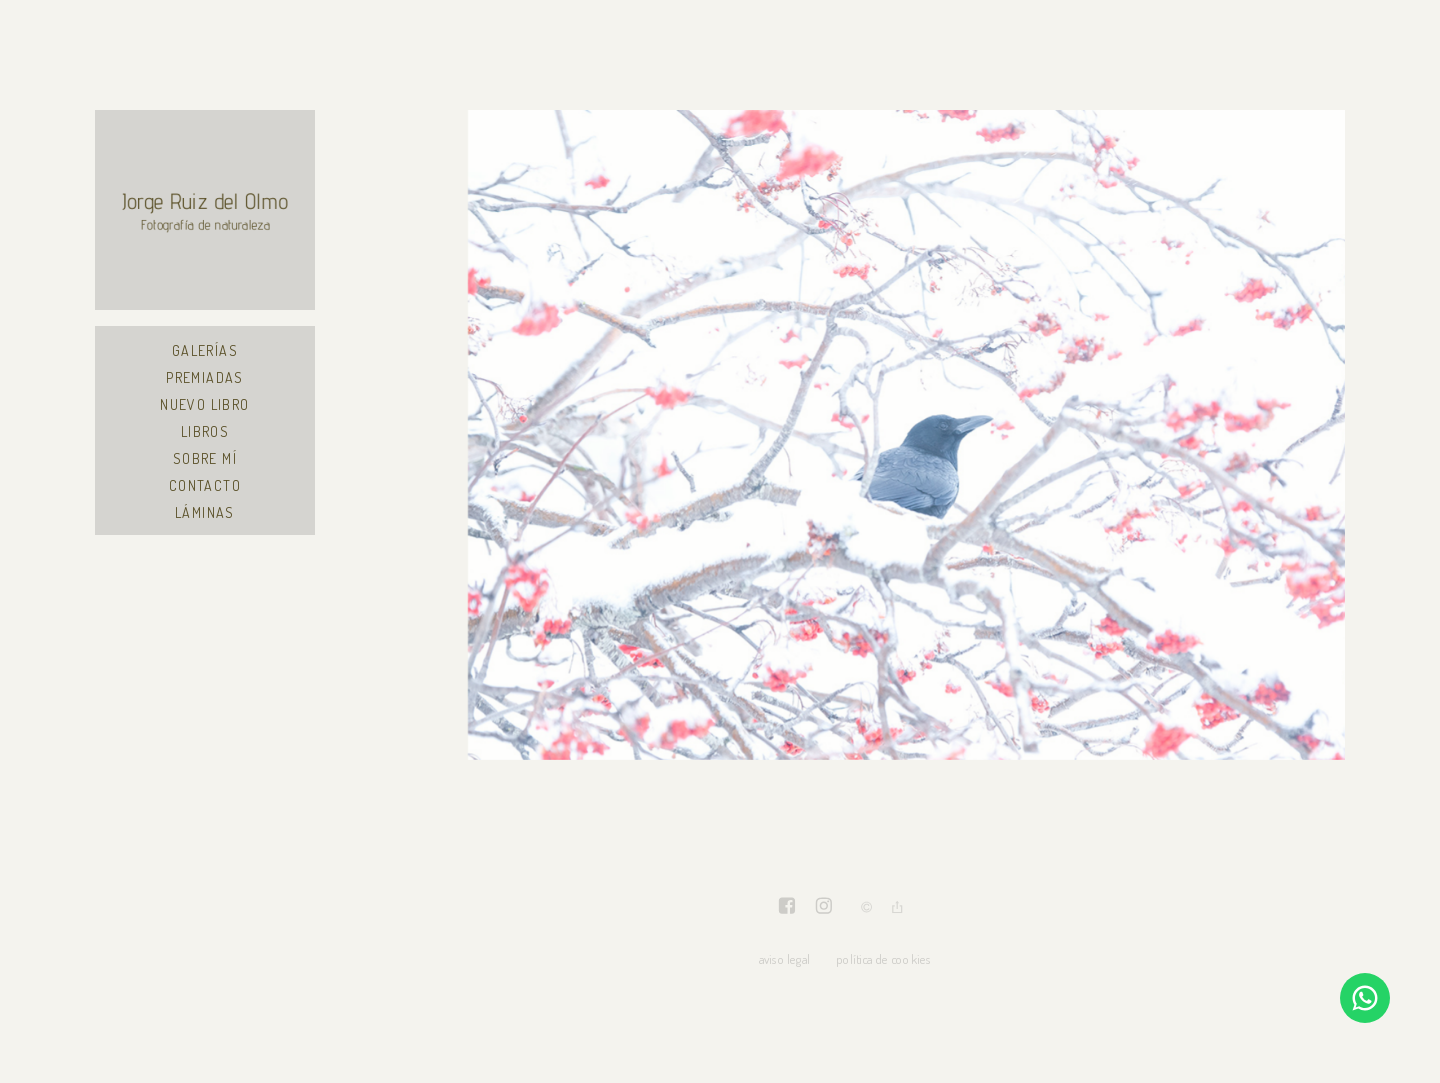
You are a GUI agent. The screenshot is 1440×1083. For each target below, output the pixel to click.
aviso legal (784, 959)
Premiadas (205, 377)
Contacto (205, 485)
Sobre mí (205, 458)
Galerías (205, 350)
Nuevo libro (204, 404)
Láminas (205, 512)
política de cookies (883, 959)
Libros (205, 431)
